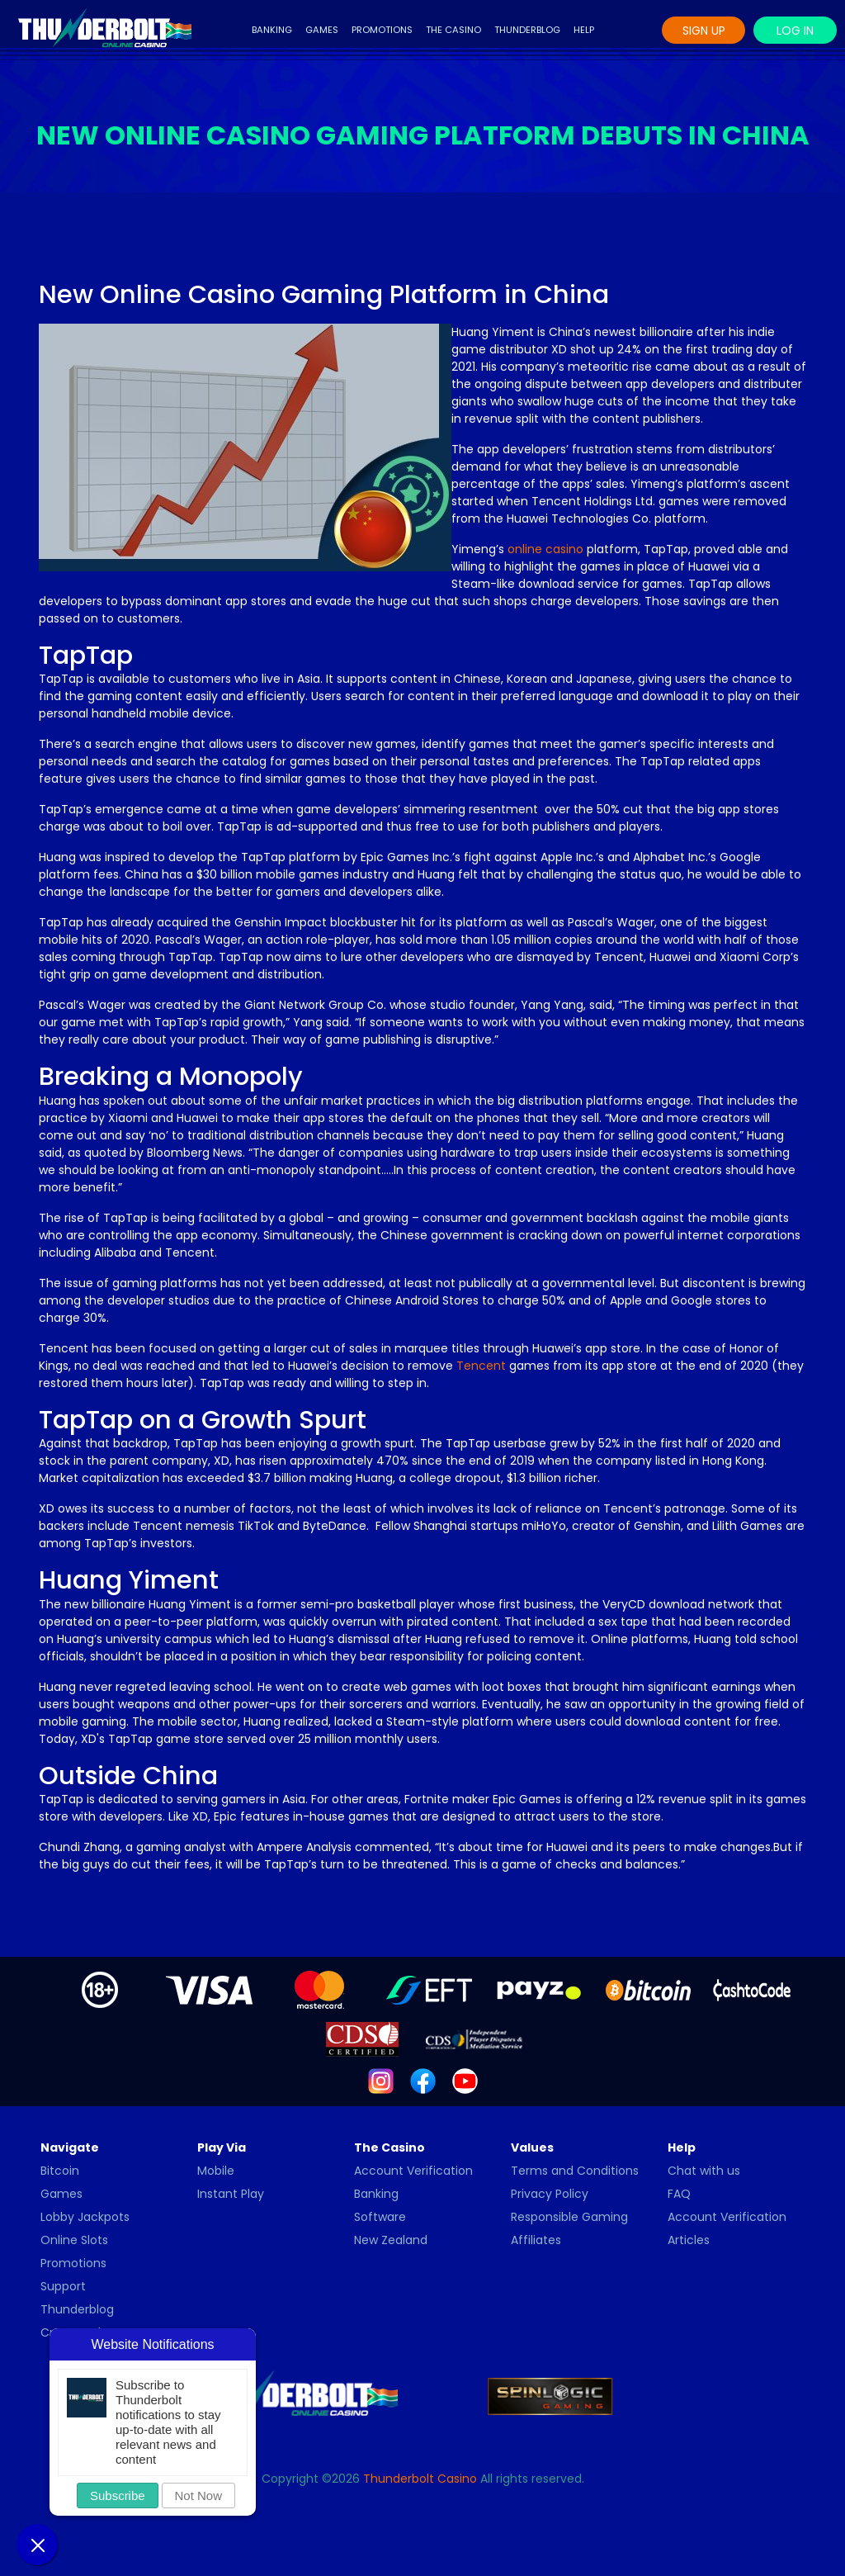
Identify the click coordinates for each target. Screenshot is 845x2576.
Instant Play (230, 2193)
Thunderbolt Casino (420, 2478)
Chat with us (704, 2170)
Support (63, 2286)
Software (380, 2217)
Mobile (215, 2170)
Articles (689, 2240)
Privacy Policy (549, 2193)
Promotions (382, 29)
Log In (795, 30)
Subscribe (117, 2495)
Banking (272, 29)
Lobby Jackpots (85, 2217)
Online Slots (74, 2240)
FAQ (679, 2193)
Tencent (481, 1365)
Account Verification (413, 2170)
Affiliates (536, 2240)
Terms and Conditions (575, 2170)
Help (584, 29)
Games (321, 29)
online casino (545, 549)
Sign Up (703, 30)
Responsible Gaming (569, 2217)
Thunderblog (527, 29)
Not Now (199, 2495)
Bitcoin (59, 2170)
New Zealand (390, 2240)
